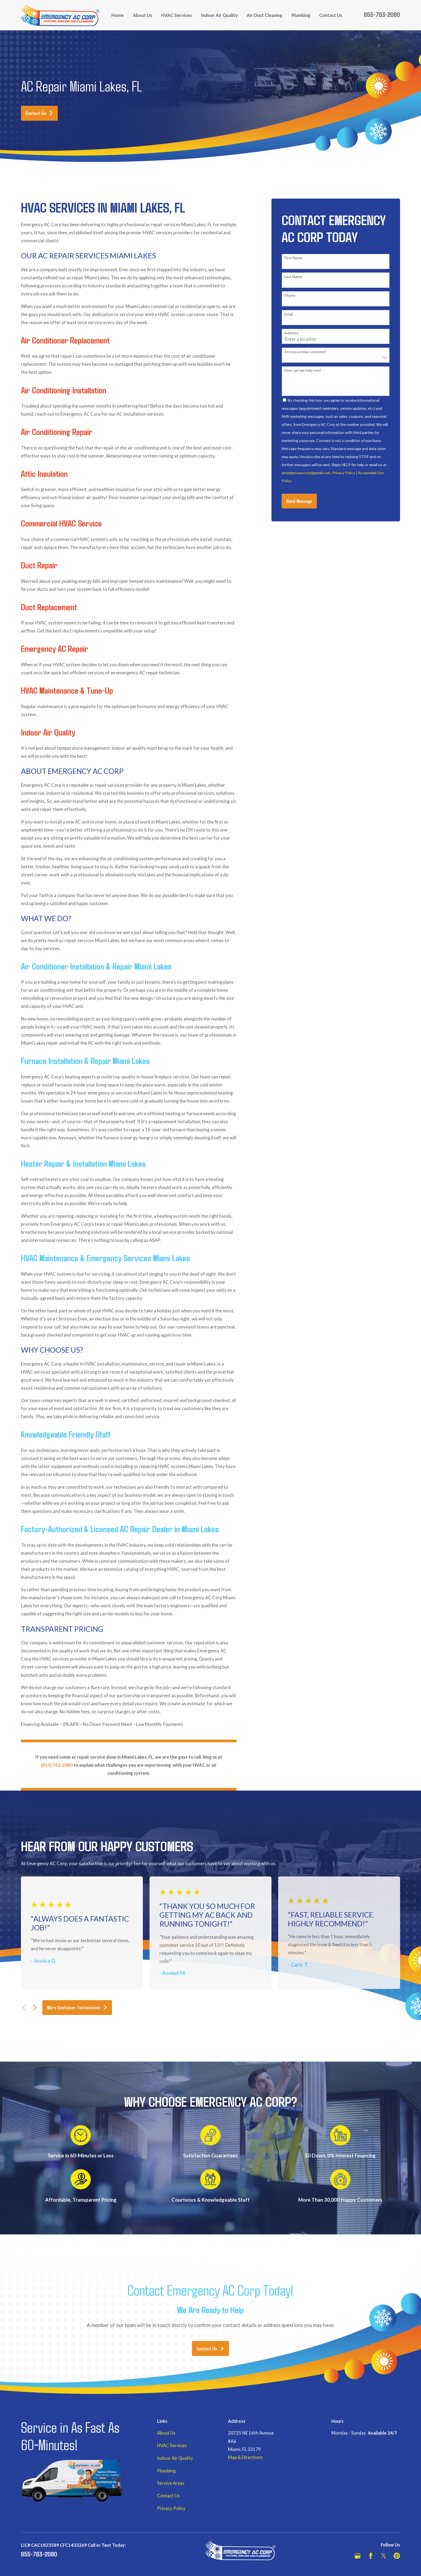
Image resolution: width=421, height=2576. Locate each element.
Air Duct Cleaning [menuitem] (264, 15)
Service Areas (170, 2483)
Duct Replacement (50, 606)
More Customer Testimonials (77, 2007)
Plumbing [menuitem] (301, 15)
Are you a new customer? (305, 352)
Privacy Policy (343, 472)
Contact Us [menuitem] (330, 15)
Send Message (299, 501)
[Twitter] (383, 2556)
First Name (293, 258)
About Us (166, 2433)
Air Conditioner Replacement (66, 339)
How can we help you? (302, 370)
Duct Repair (40, 564)
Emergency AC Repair (55, 648)
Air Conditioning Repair (57, 431)
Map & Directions (245, 2457)
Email (288, 314)
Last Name (293, 277)
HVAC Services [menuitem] (176, 15)
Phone (289, 295)
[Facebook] (371, 2556)
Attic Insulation (45, 473)
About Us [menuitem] (142, 15)
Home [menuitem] (117, 15)
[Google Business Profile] (357, 2556)
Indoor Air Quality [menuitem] (219, 15)
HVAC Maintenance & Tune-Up (68, 690)
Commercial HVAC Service (62, 522)
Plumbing (166, 2470)
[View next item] (35, 2007)
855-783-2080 (382, 14)
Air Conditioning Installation (64, 389)
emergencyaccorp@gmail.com (306, 472)
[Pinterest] (397, 2556)
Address (291, 333)
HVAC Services (172, 2445)
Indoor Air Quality (49, 731)
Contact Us (39, 113)
